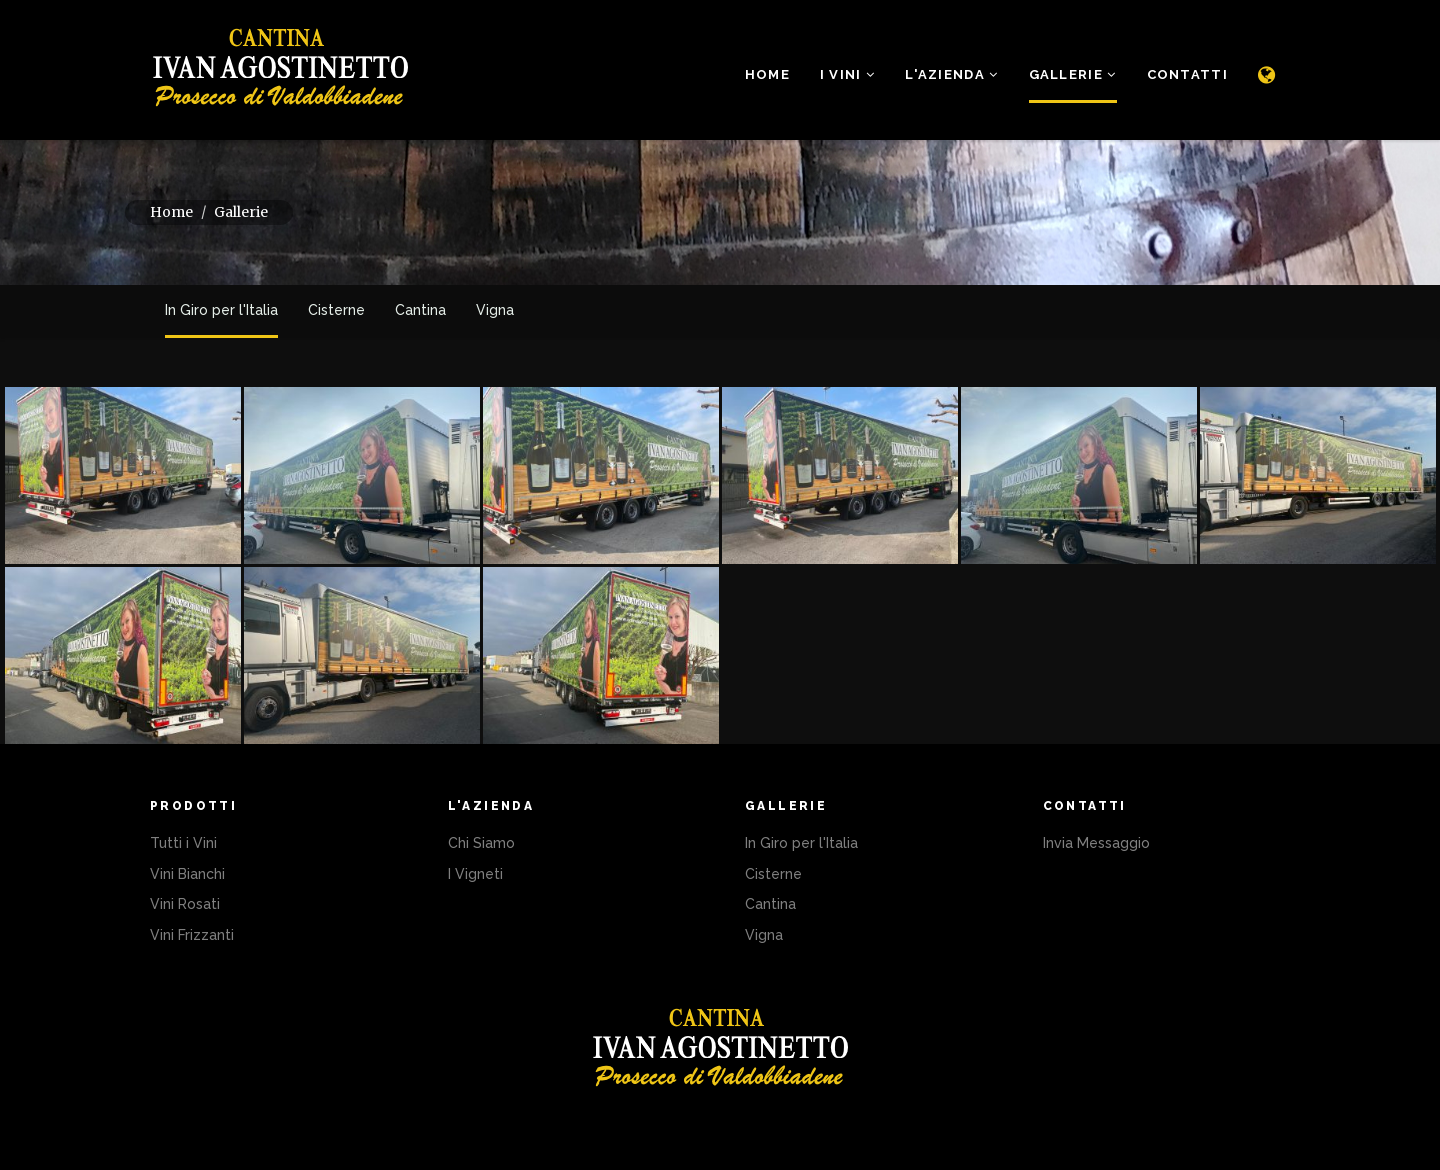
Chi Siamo (481, 843)
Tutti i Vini (183, 843)
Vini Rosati (185, 904)
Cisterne (336, 310)
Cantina (420, 310)
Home (767, 74)
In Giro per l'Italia (221, 310)
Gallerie (1073, 74)
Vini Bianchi (187, 874)
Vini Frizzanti (192, 935)
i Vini (847, 74)
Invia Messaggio (1096, 843)
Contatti (1187, 74)
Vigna (495, 310)
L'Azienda (951, 74)
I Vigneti (475, 874)
